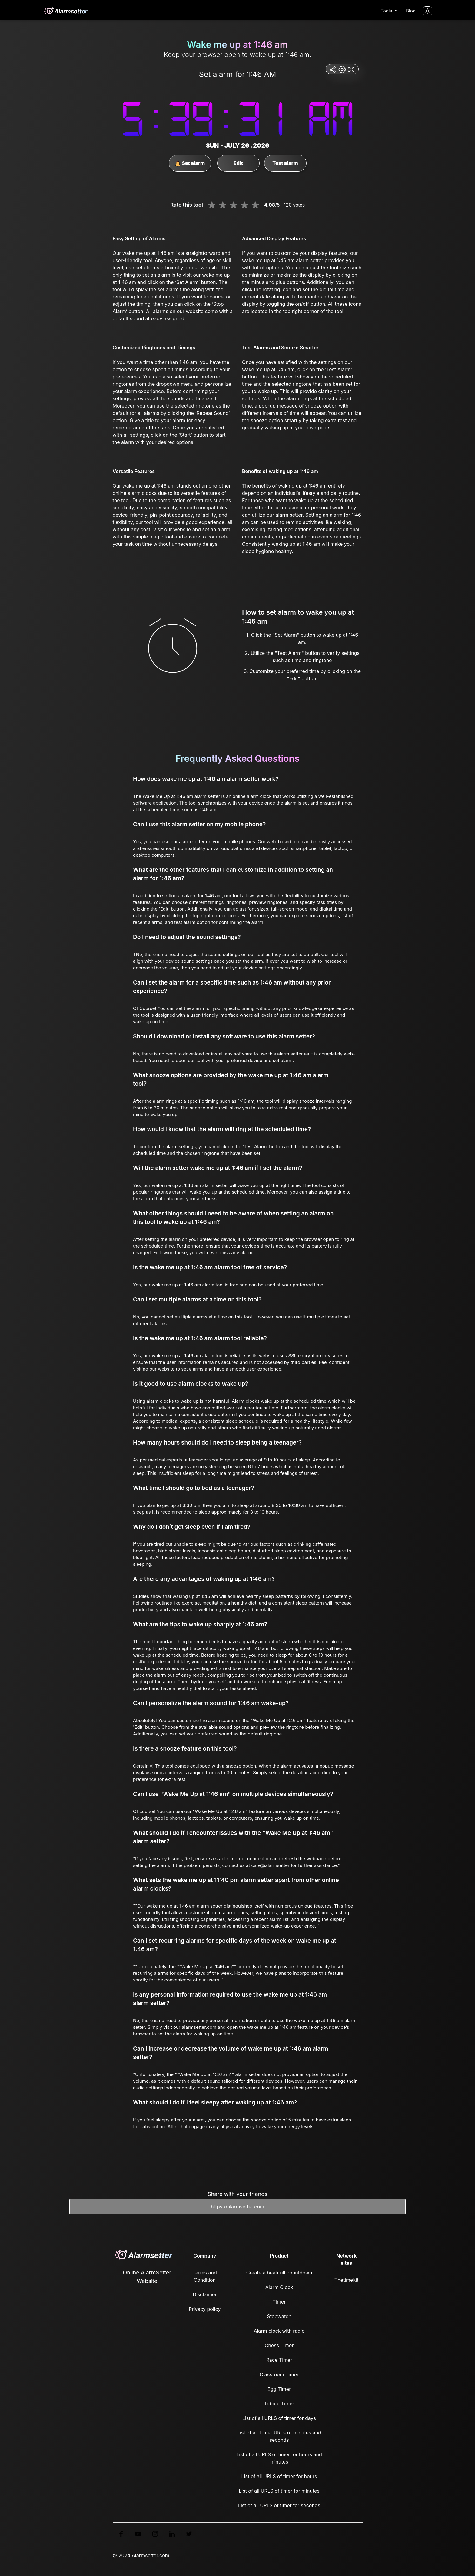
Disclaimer (205, 2294)
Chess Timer (279, 2345)
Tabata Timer (279, 2404)
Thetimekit (346, 2280)
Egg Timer (279, 2389)
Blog (411, 11)
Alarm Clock (279, 2287)
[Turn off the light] (427, 10)
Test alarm (285, 163)
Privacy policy (205, 2309)
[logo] (65, 11)
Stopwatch (279, 2316)
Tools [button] (386, 11)
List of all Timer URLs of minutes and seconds (279, 2436)
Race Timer (279, 2360)
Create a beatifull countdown (279, 2273)
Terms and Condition (205, 2276)
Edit (238, 163)
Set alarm (190, 163)
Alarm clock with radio (279, 2331)
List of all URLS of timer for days (279, 2418)
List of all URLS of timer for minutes (279, 2491)
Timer (279, 2302)
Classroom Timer (279, 2374)
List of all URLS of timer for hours (279, 2476)
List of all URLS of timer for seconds (279, 2505)
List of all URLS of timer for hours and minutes (279, 2458)
